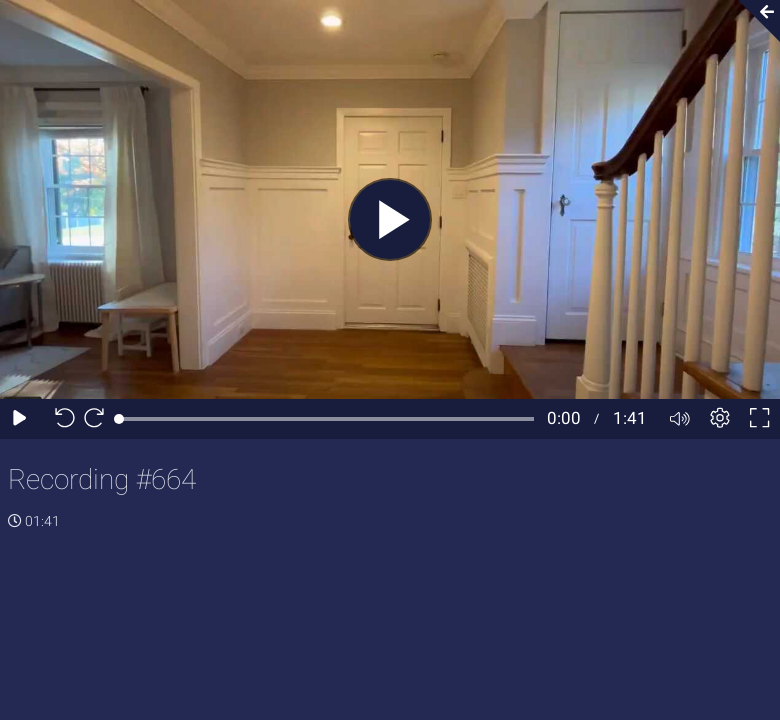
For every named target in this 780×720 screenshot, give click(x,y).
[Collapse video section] (754, 21)
